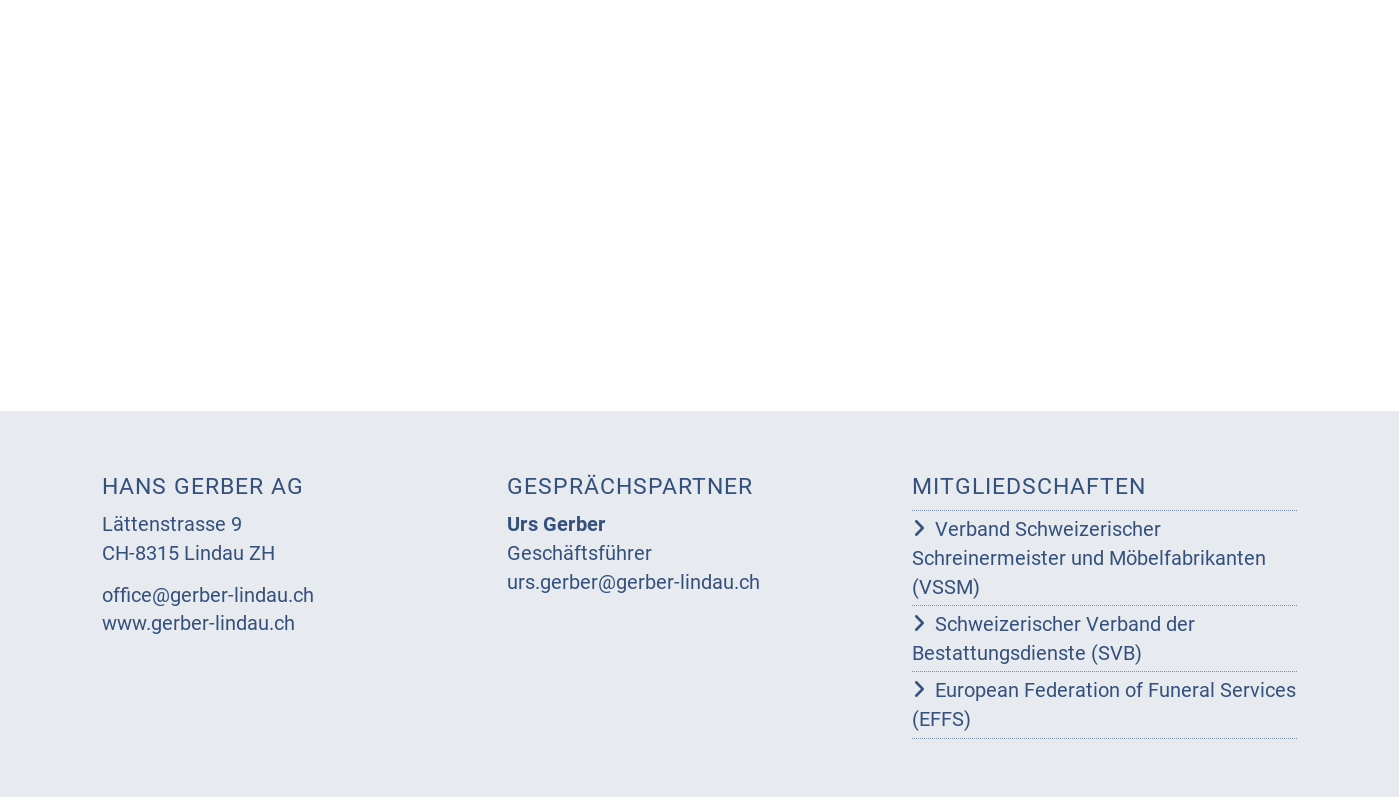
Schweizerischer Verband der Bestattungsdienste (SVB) (1053, 638)
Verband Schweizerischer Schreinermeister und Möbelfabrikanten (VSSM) (1089, 557)
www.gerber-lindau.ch (198, 623)
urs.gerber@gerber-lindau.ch (633, 582)
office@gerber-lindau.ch (208, 595)
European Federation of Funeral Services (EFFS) (1104, 704)
